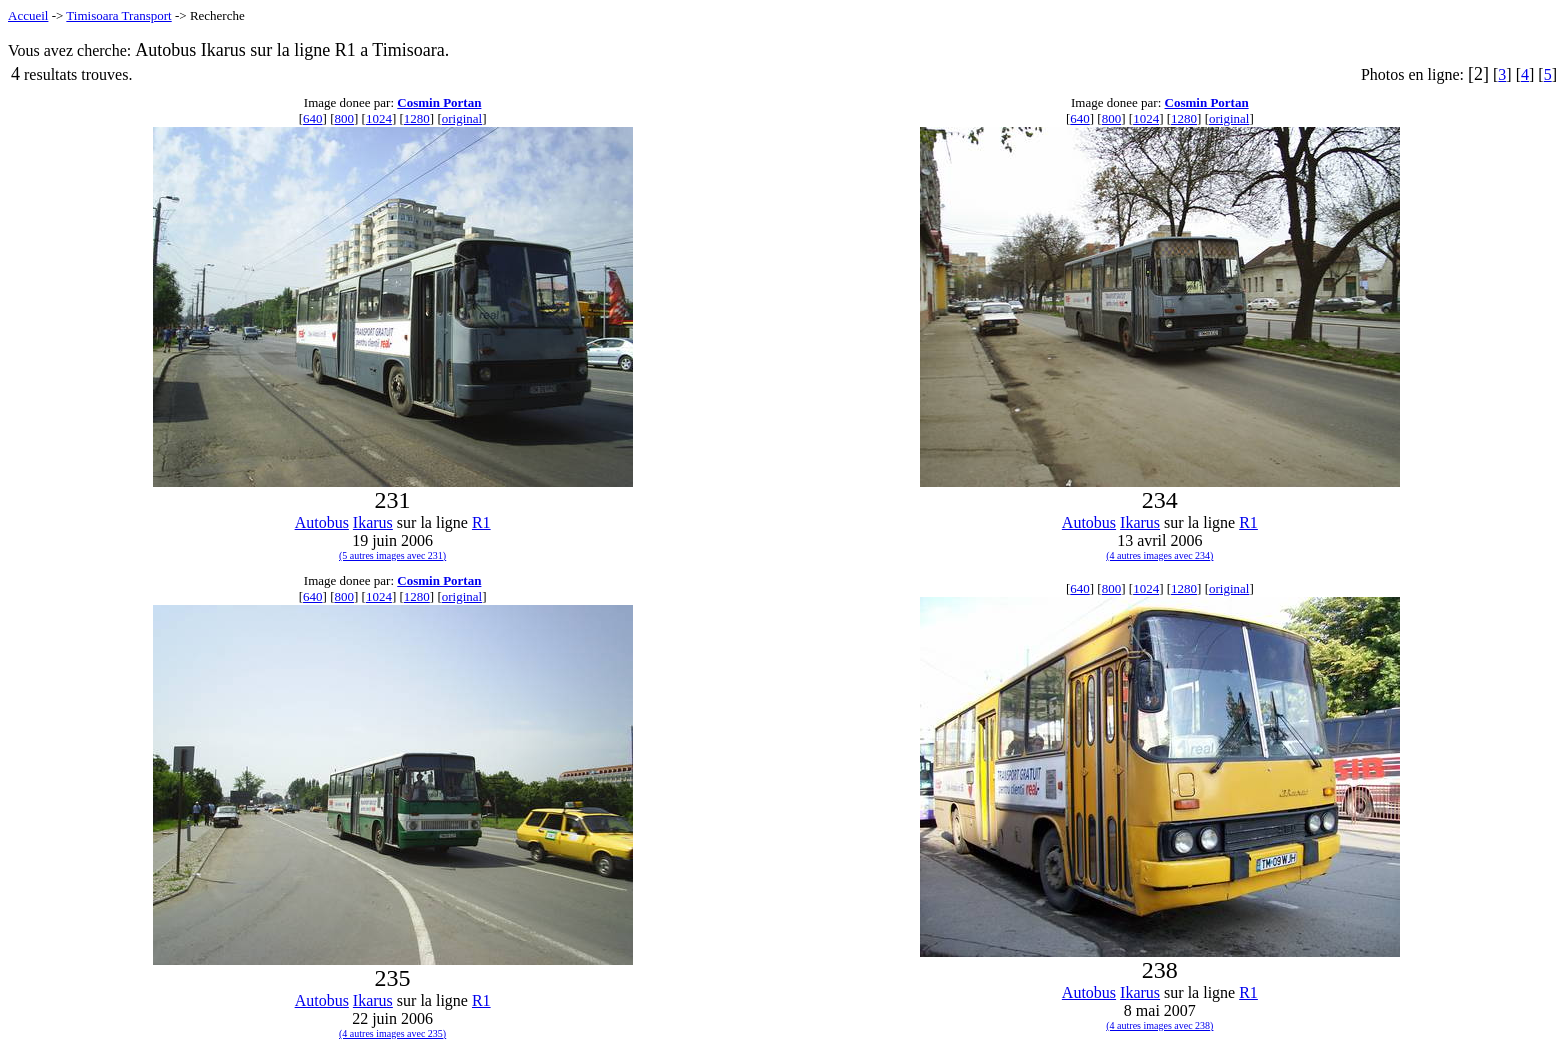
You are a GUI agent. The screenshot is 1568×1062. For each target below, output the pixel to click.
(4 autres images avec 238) (1159, 1025)
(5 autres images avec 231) (392, 555)
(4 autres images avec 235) (392, 1033)
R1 (481, 522)
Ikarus (373, 522)
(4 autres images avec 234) (1159, 555)
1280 (417, 118)
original (462, 118)
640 (313, 118)
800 (344, 118)
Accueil (28, 15)
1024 (379, 118)
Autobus (322, 522)
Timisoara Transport (118, 15)
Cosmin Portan (439, 102)
